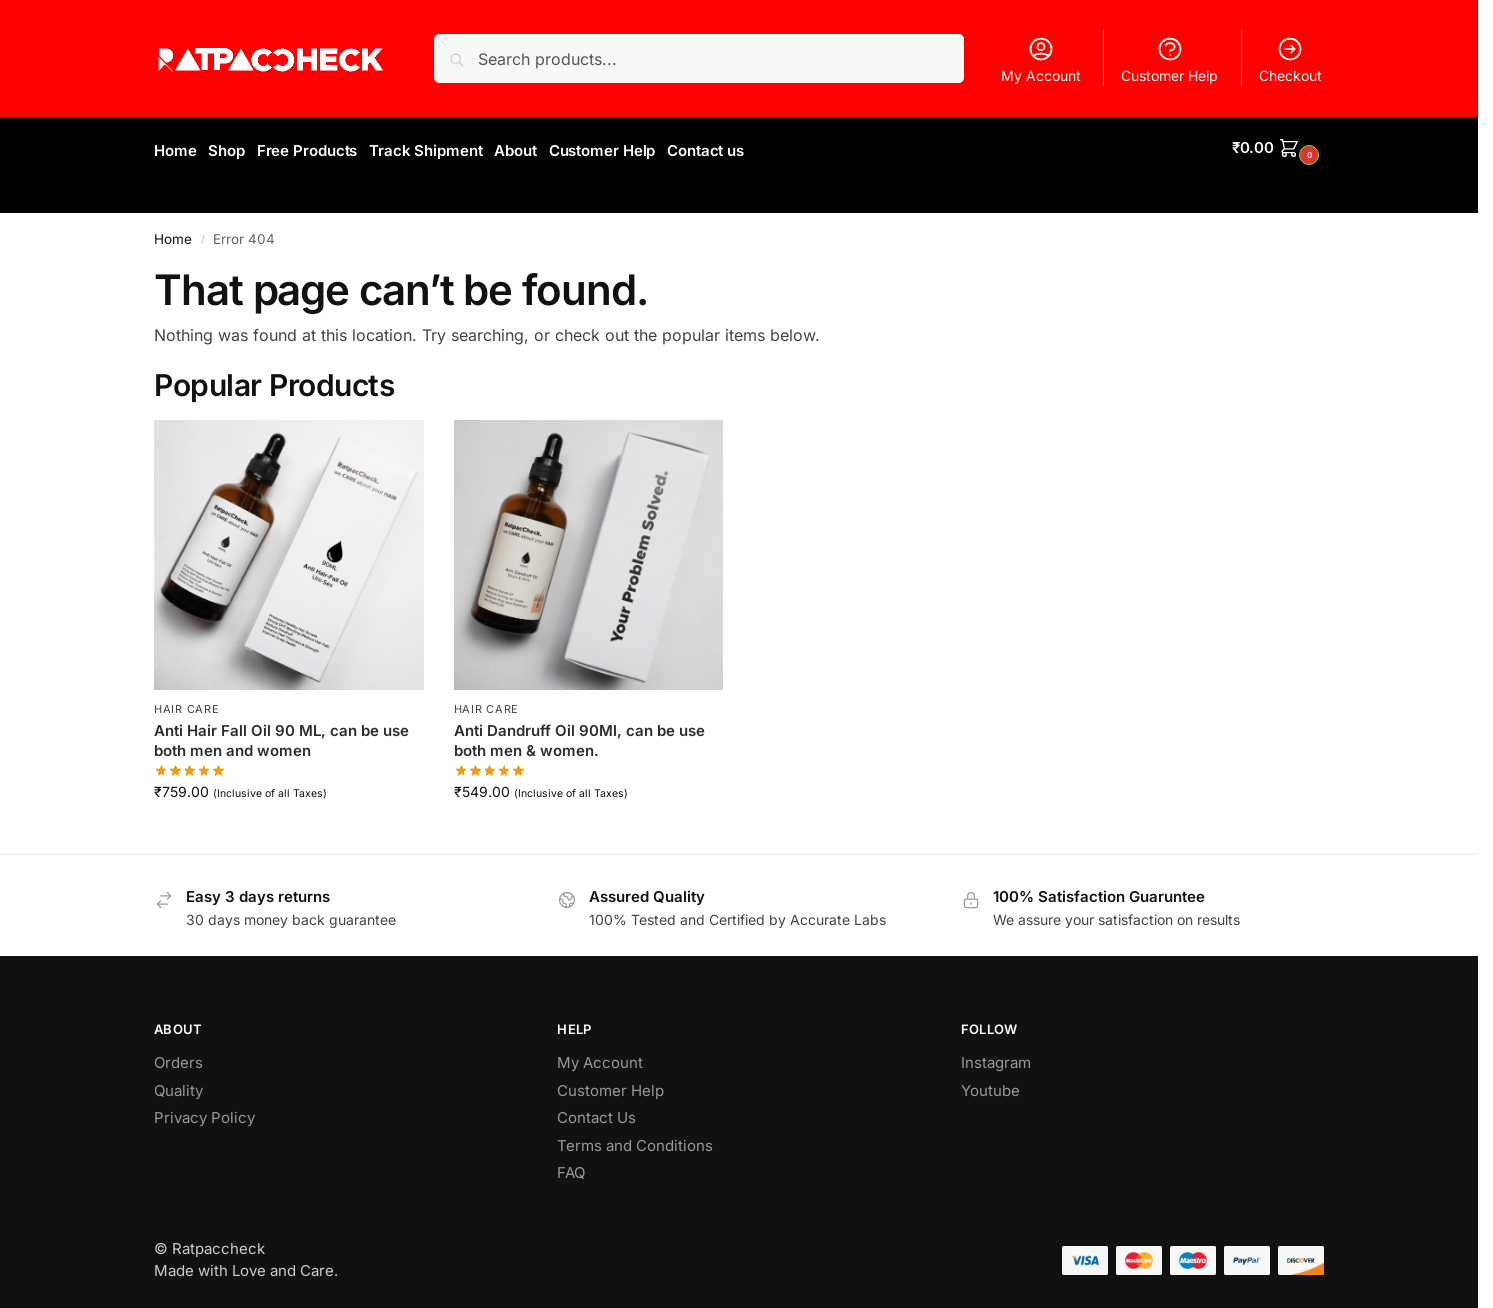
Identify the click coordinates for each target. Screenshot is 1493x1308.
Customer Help (1169, 59)
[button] (1278, 148)
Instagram (996, 1056)
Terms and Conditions (635, 1138)
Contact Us (596, 1111)
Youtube (990, 1083)
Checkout (1290, 59)
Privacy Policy (204, 1111)
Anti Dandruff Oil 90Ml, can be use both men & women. (579, 734)
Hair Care (186, 702)
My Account (1041, 59)
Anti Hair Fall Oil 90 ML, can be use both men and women (281, 734)
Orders (178, 1056)
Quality (178, 1083)
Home (173, 232)
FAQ (571, 1166)
